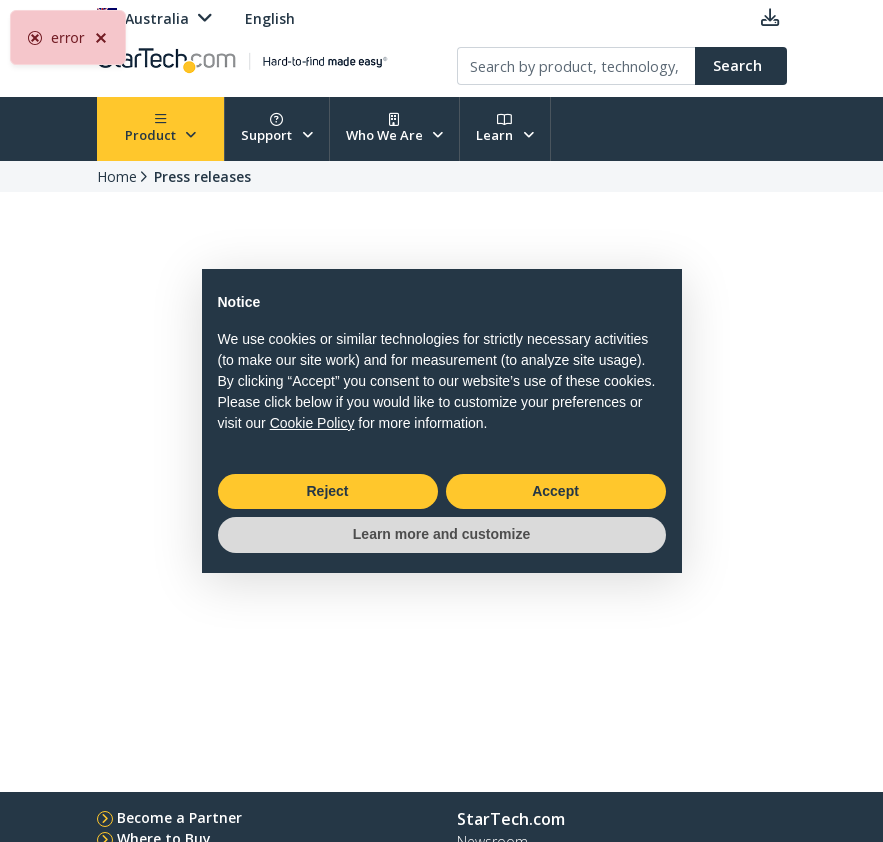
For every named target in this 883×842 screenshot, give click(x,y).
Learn (505, 128)
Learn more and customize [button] (441, 534)
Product (161, 128)
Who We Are (395, 128)
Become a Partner (179, 817)
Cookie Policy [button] (312, 423)
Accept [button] (555, 491)
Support (277, 128)
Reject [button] (327, 491)
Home (117, 176)
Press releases (202, 176)
